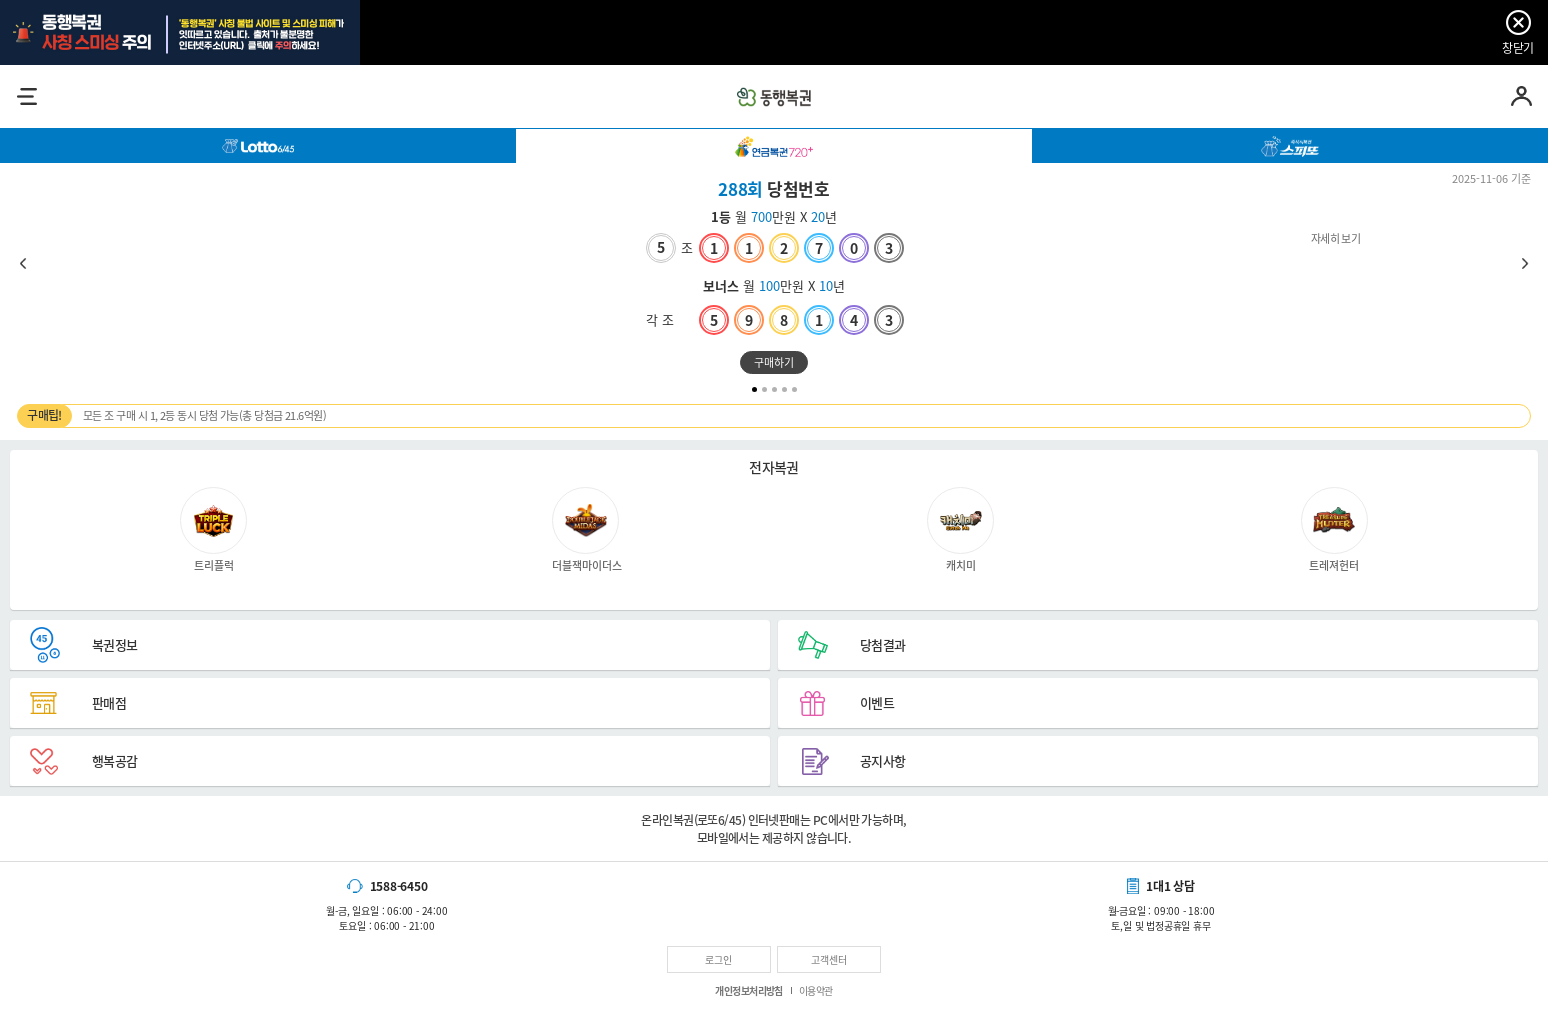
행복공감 (115, 760)
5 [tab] (794, 389)
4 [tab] (784, 389)
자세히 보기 (774, 284)
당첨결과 (883, 644)
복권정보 (115, 644)
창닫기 (1517, 48)
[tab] (258, 146)
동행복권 (774, 96)
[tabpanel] (774, 273)
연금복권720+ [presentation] (774, 146)
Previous (23, 263)
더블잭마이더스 (587, 529)
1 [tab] (754, 389)
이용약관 (816, 990)
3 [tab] (774, 389)
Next (1525, 263)
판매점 (109, 702)
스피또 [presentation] (1290, 146)
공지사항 (883, 760)
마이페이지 (1521, 96)
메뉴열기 (26, 96)
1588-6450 (399, 886)
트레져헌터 (1334, 529)
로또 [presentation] (258, 146)
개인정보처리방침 (749, 990)
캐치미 (960, 529)
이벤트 (877, 702)
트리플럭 (213, 529)
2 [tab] (764, 389)
